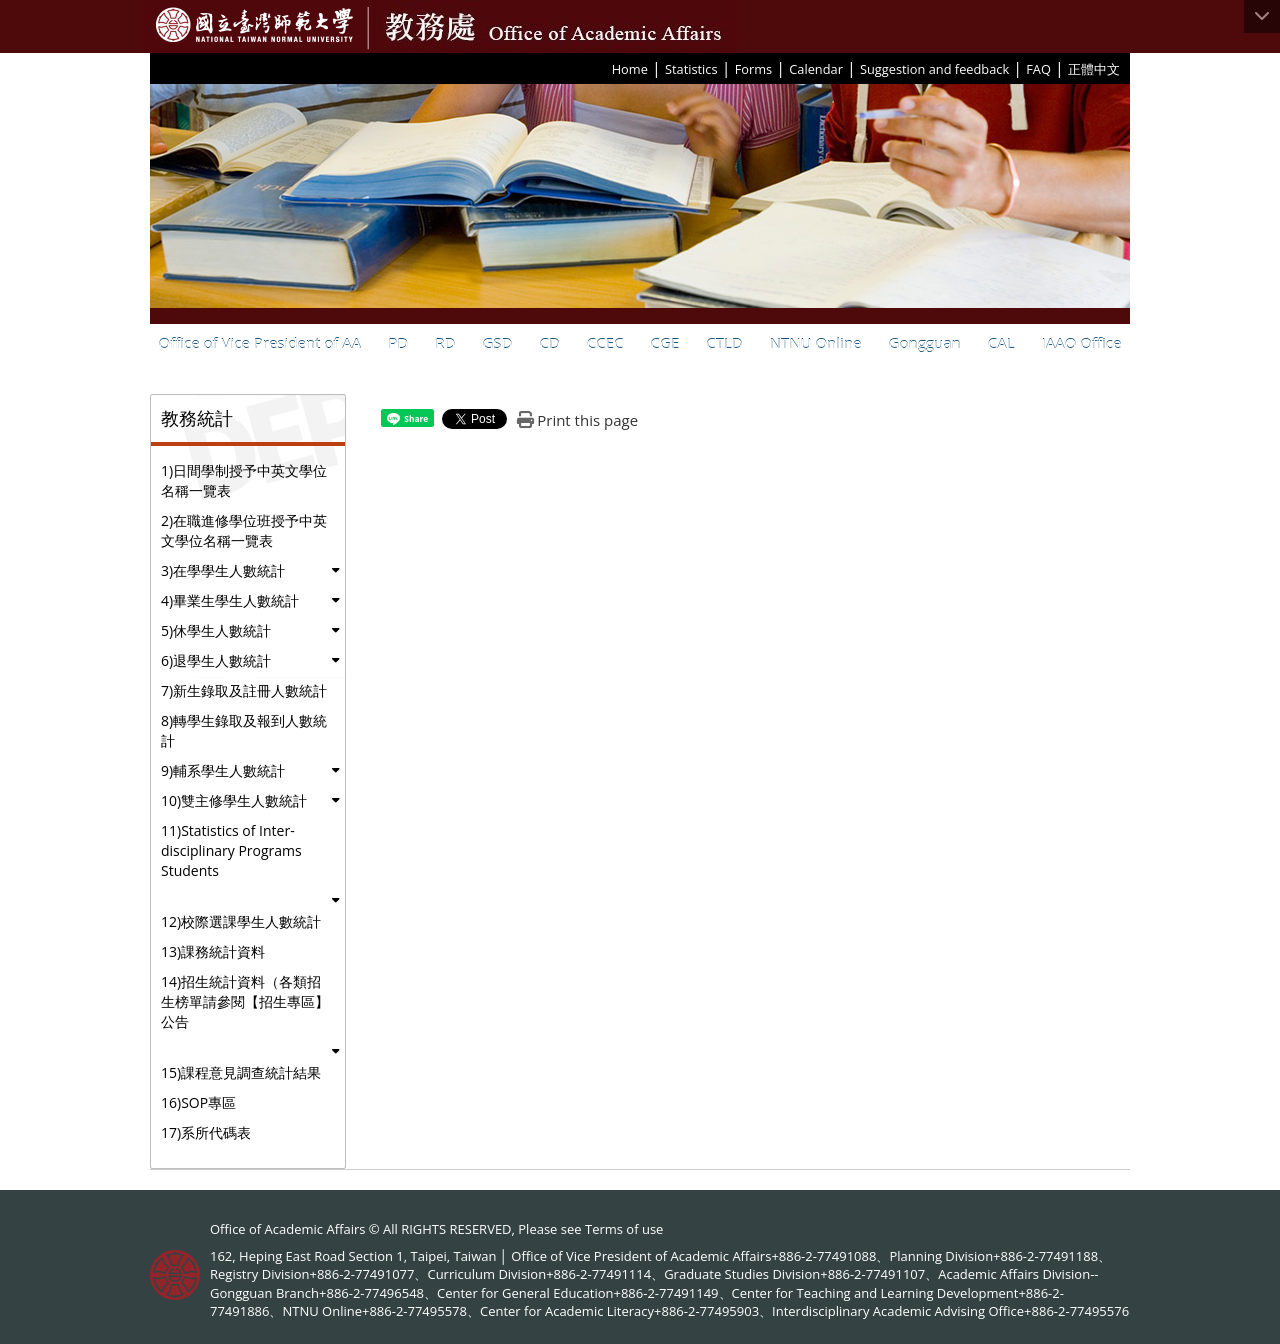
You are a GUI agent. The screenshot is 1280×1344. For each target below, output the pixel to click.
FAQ (1038, 69)
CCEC (605, 343)
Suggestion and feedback (934, 69)
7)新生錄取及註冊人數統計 (244, 690)
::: (605, 68)
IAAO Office (1082, 343)
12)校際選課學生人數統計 (241, 921)
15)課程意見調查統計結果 (241, 1072)
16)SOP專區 (198, 1102)
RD (445, 343)
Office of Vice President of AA (260, 343)
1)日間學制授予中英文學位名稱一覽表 (244, 480)
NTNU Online (816, 343)
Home (630, 69)
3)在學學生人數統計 (223, 570)
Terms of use (624, 1229)
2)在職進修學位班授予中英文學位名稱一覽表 (244, 530)
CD (549, 343)
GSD (497, 343)
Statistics (691, 69)
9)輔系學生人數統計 (223, 770)
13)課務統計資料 (213, 951)
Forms (753, 69)
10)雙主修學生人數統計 (234, 800)
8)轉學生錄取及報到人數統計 (244, 730)
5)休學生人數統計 (216, 630)
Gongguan (925, 343)
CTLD (724, 343)
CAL (1001, 343)
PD (398, 343)
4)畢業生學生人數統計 (230, 600)
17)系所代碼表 (206, 1132)
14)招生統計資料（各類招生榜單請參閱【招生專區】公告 (245, 1001)
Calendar (816, 69)
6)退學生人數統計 (216, 660)
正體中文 (1094, 69)
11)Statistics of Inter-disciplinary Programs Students (231, 850)
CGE (665, 343)
